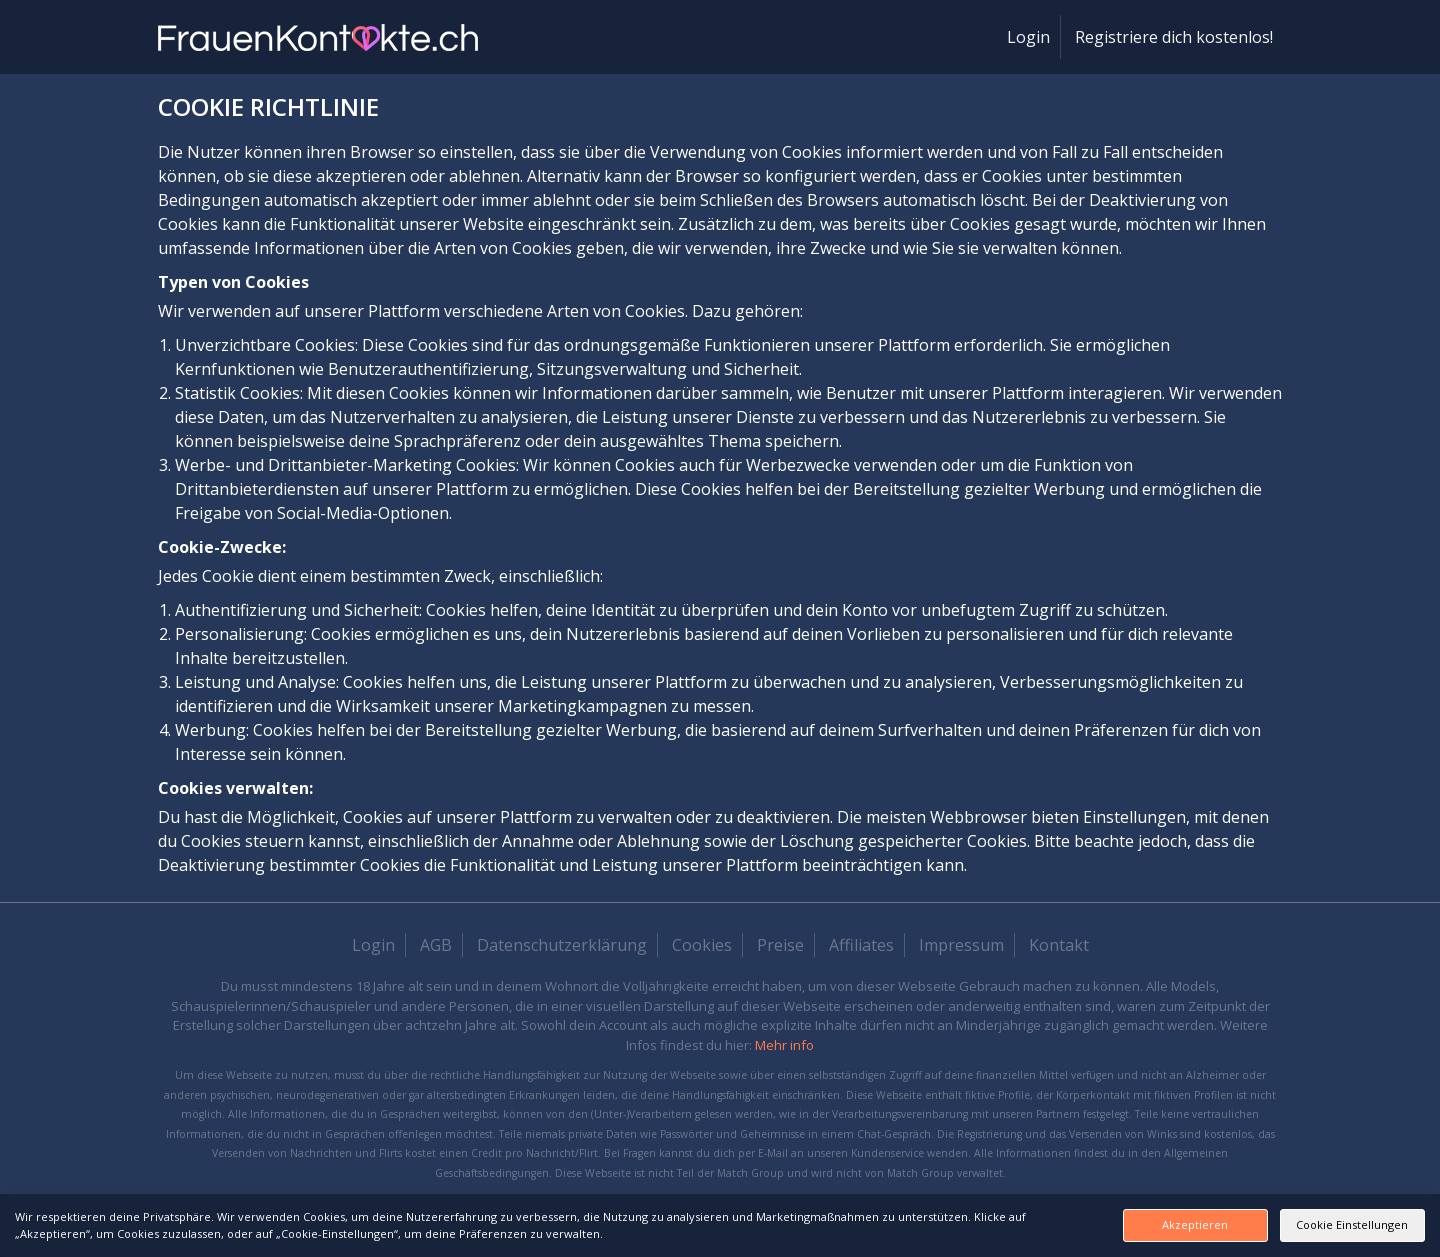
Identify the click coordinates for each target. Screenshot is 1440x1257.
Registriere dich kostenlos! (1174, 37)
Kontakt (1059, 945)
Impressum (961, 945)
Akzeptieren (1113, 1224)
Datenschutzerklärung (562, 945)
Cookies (702, 945)
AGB (436, 945)
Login (1028, 37)
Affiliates (861, 945)
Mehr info (784, 1045)
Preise (780, 945)
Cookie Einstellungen (1325, 1224)
